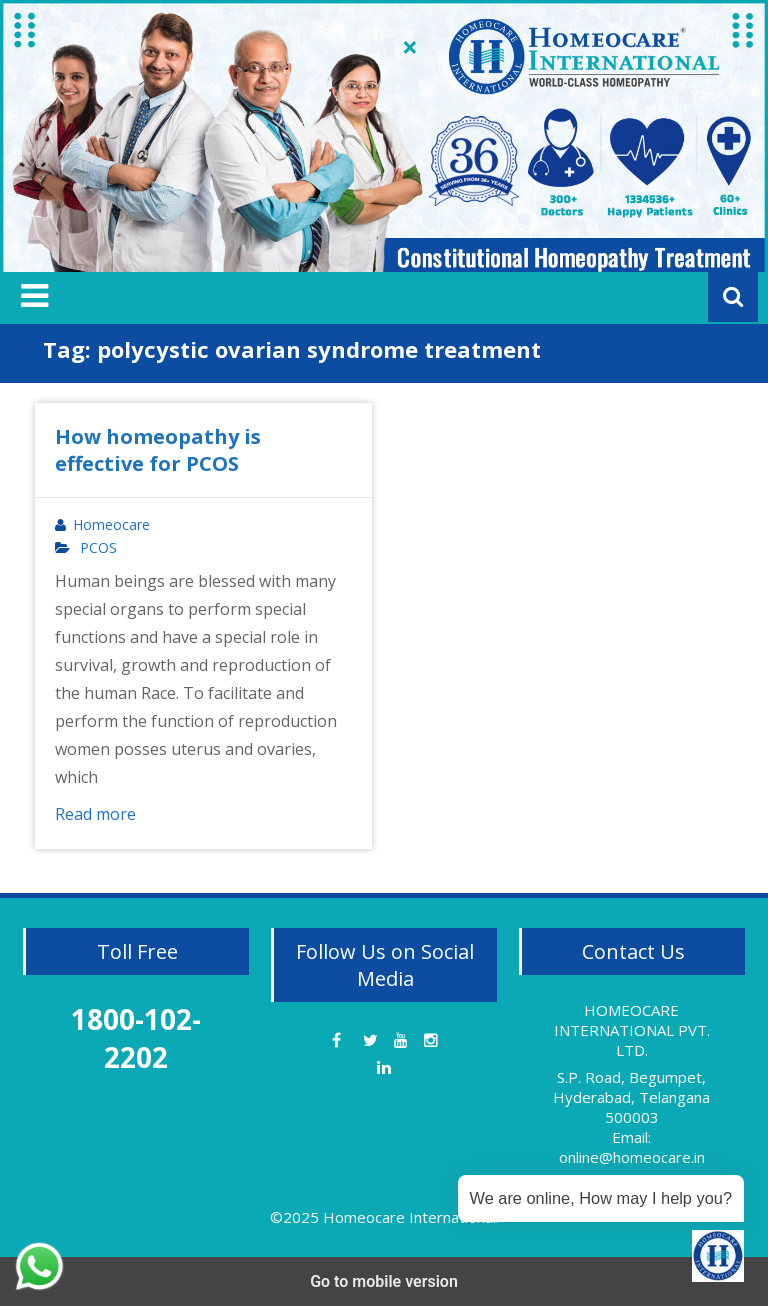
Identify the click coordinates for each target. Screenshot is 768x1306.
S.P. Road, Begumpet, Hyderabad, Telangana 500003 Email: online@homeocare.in (631, 1117)
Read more (95, 814)
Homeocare (111, 525)
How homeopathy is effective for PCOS (158, 450)
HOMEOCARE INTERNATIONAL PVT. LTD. (632, 1030)
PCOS (98, 548)
